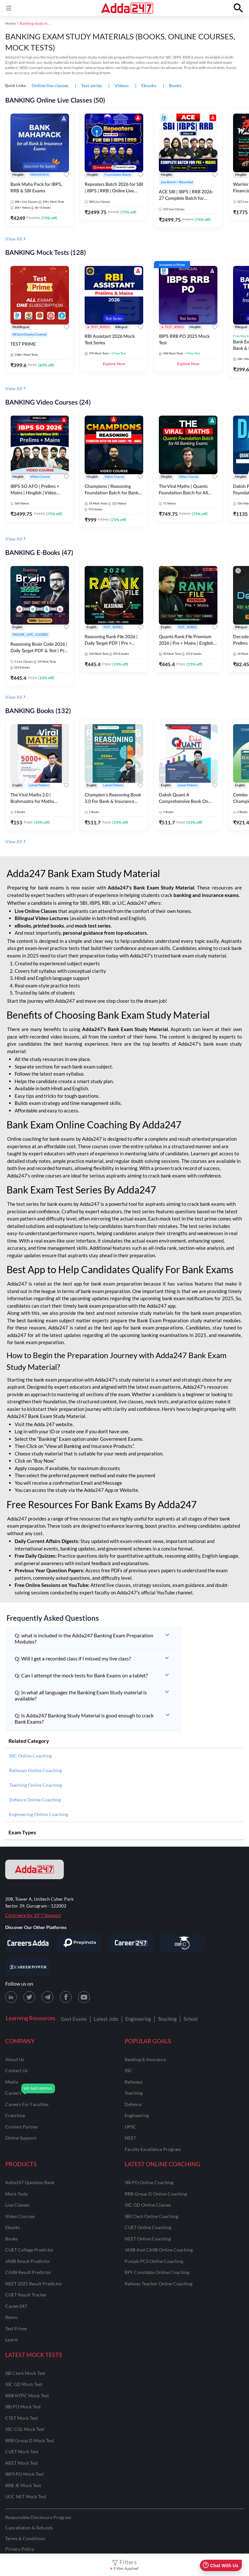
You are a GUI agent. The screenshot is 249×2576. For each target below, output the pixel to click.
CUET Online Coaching (148, 2227)
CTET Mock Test (21, 2418)
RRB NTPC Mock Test (27, 2395)
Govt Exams (74, 2019)
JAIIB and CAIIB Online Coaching (159, 2249)
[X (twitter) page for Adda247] (29, 1997)
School (191, 2019)
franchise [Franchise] (15, 2115)
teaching (134, 2093)
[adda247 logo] (34, 1869)
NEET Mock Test (21, 2463)
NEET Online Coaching (148, 2238)
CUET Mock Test (21, 2451)
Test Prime (16, 2328)
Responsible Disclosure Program (38, 2517)
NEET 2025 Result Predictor (33, 2283)
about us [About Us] (14, 2059)
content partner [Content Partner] (21, 2126)
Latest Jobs (106, 2019)
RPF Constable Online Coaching (157, 2272)
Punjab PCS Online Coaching (154, 2261)
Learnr (12, 2339)
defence (133, 2104)
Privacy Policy (19, 2549)
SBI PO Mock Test (23, 2406)
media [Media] (11, 2082)
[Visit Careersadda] (28, 1943)
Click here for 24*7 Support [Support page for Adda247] (33, 1915)
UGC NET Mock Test (25, 2496)
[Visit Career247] (131, 1943)
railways (134, 2082)
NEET (130, 2138)
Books (11, 2238)
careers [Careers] (13, 2093)
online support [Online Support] (20, 2138)
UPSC (130, 2126)
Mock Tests (16, 2194)
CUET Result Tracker (26, 2294)
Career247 (16, 2306)
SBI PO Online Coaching (149, 2182)
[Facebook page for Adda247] (66, 1997)
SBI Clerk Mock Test (25, 2373)
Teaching (167, 2019)
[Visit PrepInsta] (79, 1943)
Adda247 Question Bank (29, 2182)
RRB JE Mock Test (23, 2485)
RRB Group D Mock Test (29, 2440)
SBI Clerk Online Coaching (151, 2216)
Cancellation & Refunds (29, 2527)
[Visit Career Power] (28, 1967)
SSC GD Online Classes (148, 2205)
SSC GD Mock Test (23, 2384)
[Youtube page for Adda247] (84, 1997)
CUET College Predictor (29, 2249)
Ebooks (12, 2227)
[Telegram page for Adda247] (47, 1997)
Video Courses (20, 2216)
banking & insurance (145, 2059)
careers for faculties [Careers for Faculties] (26, 2104)
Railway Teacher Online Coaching (158, 2283)
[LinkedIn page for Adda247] (11, 1997)
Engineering (138, 2019)
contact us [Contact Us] (16, 2070)
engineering (137, 2115)
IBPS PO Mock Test (24, 2474)
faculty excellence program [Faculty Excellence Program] (153, 2149)
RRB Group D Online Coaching (156, 2194)
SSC (128, 2070)
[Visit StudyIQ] (182, 1943)
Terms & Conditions (25, 2538)
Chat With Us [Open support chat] (220, 2565)
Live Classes (17, 2205)
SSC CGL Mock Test (24, 2429)
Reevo (11, 2317)
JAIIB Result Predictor (27, 2261)
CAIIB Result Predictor (28, 2272)
